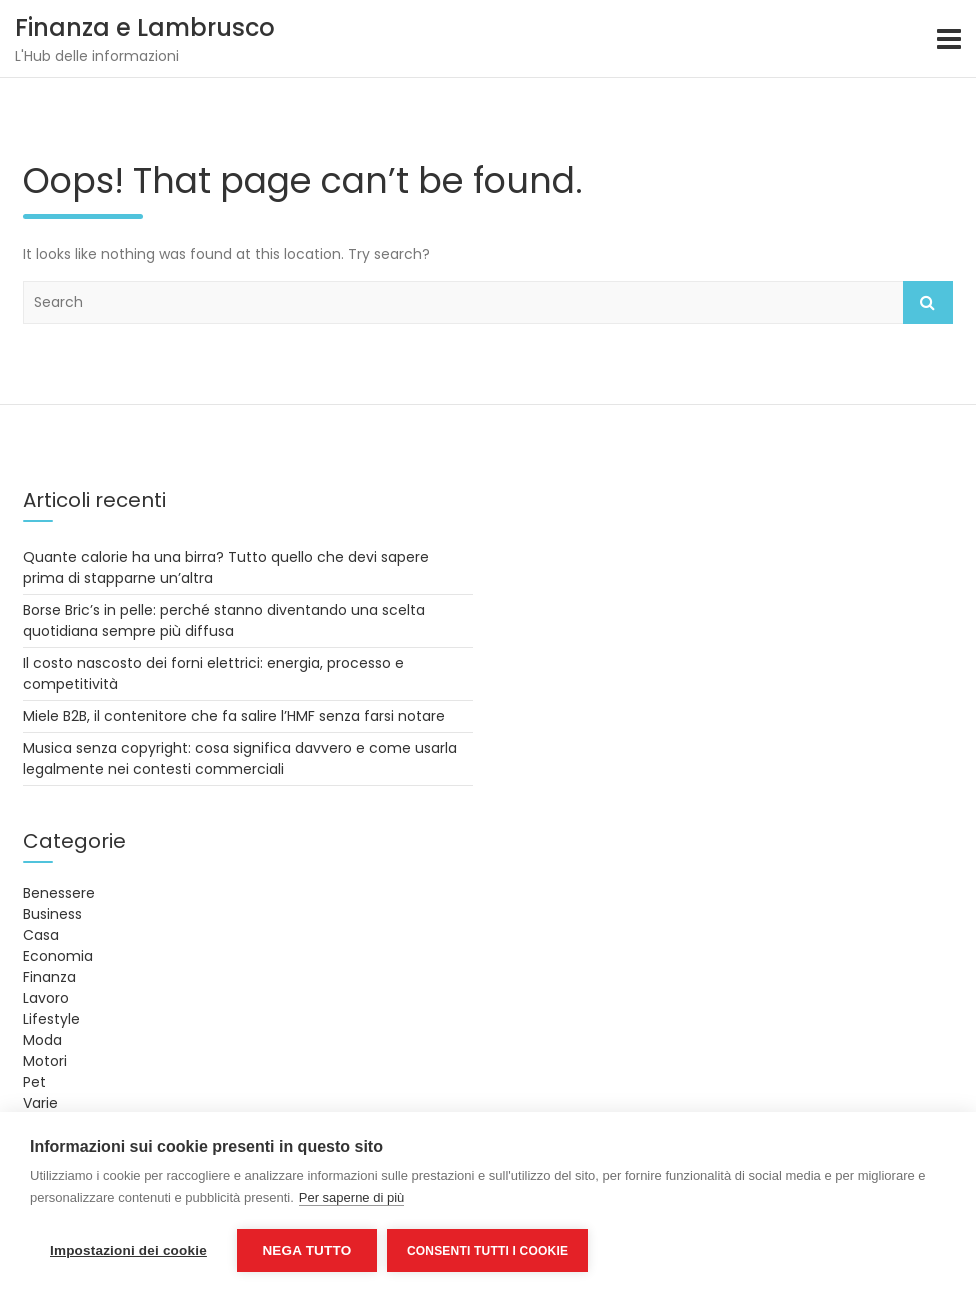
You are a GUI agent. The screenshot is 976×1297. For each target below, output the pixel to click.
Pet (34, 1082)
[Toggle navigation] (949, 39)
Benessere (59, 893)
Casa (41, 935)
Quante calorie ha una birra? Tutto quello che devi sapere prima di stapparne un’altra (226, 567)
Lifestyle (51, 1019)
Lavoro (46, 998)
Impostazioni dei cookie (128, 1250)
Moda (42, 1040)
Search (928, 302)
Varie (40, 1103)
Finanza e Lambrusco (145, 27)
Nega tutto (306, 1250)
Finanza (49, 977)
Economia (58, 956)
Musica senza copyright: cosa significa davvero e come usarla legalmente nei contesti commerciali (240, 758)
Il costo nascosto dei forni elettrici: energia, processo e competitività (213, 673)
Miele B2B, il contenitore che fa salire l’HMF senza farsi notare (234, 716)
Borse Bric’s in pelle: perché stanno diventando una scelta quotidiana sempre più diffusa (224, 620)
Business (52, 914)
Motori (45, 1061)
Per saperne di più (352, 1197)
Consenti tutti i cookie (487, 1251)
